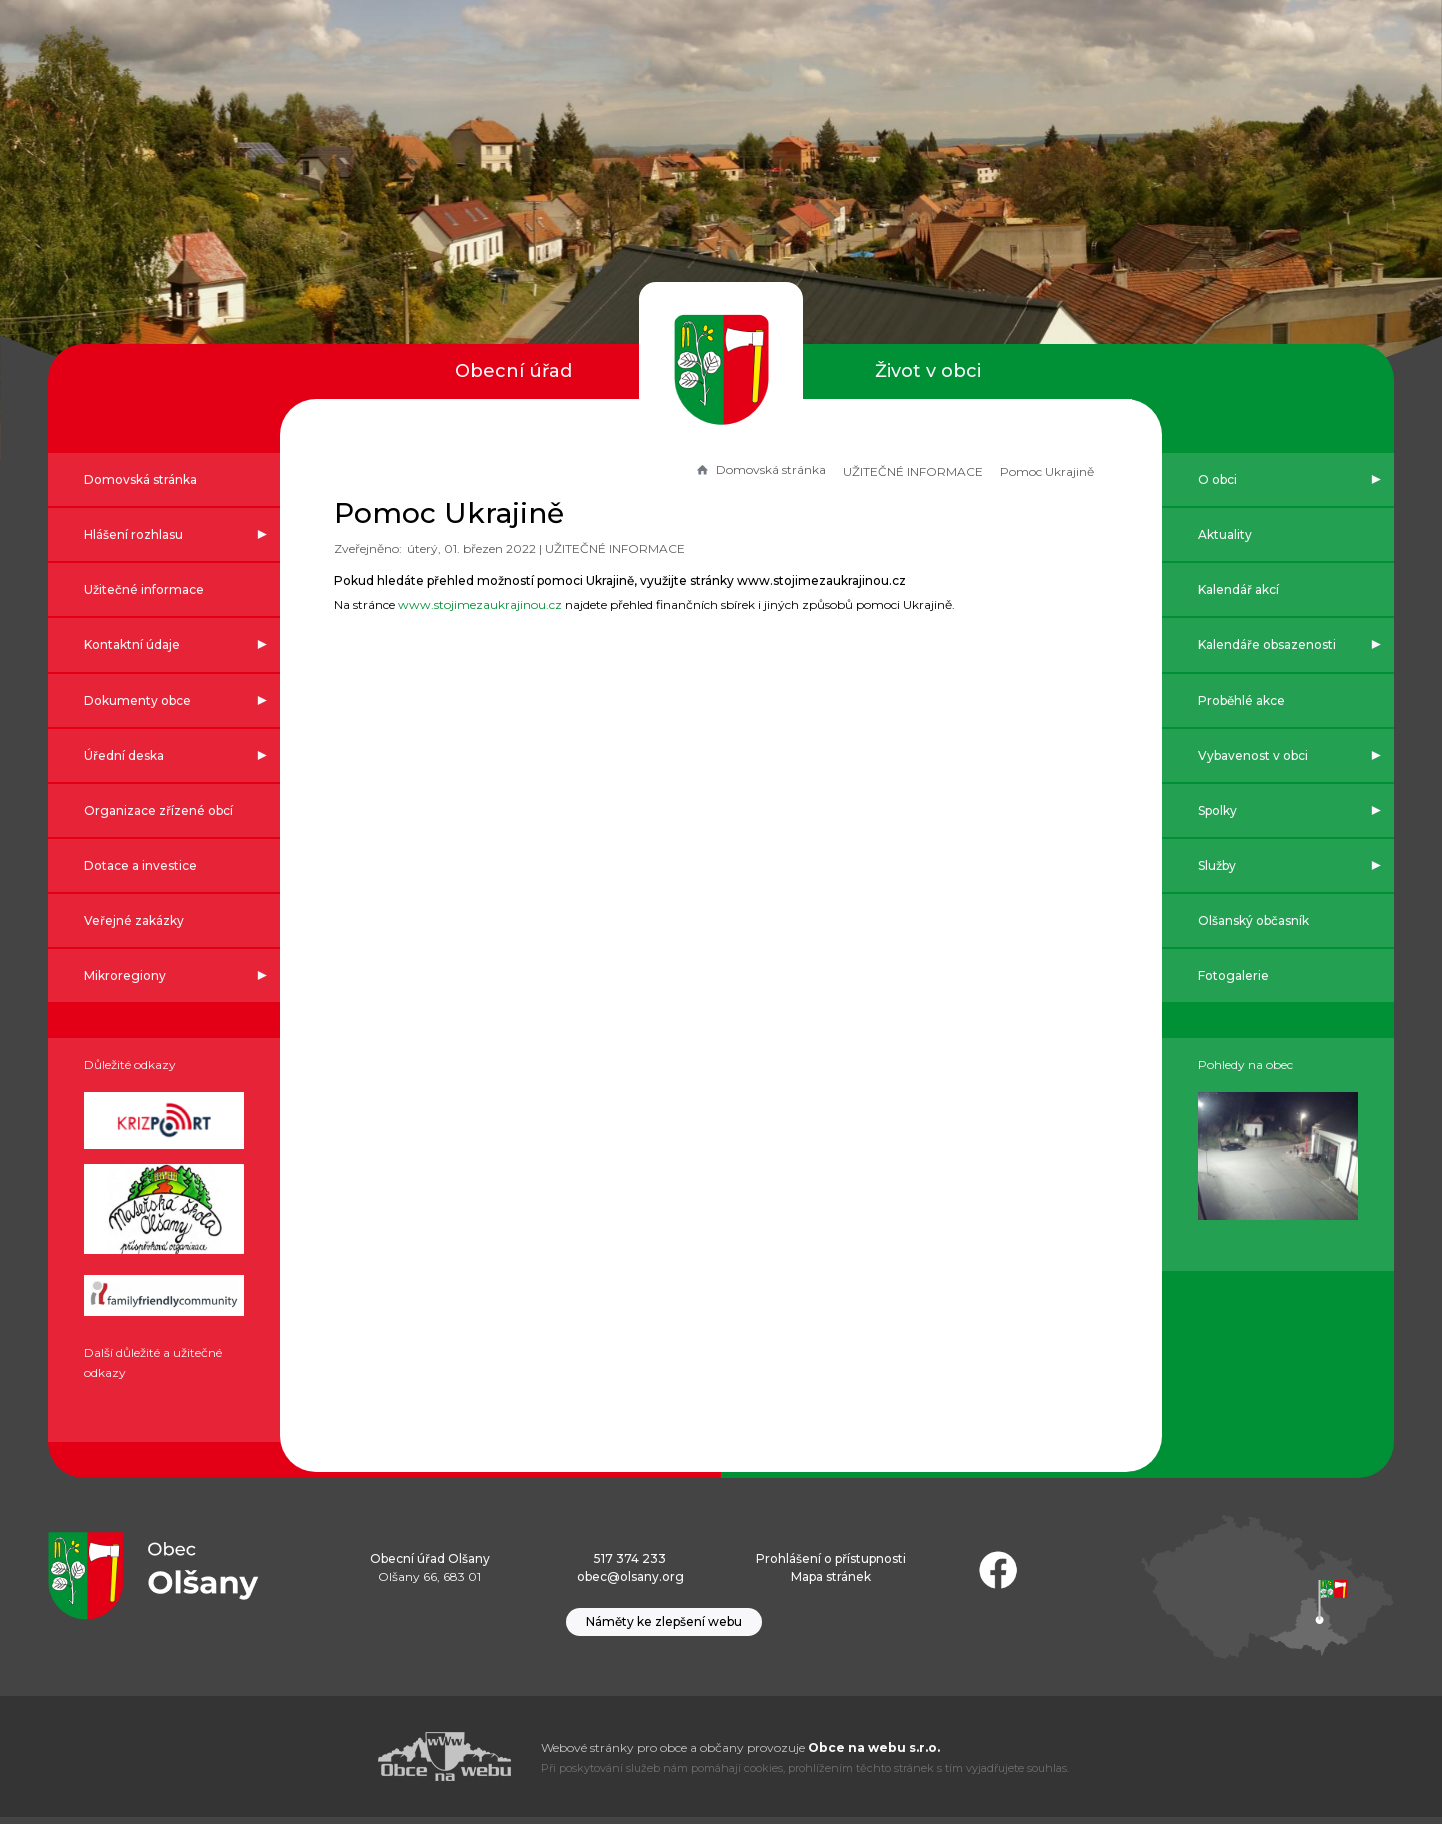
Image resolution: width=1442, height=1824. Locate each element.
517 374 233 (630, 1565)
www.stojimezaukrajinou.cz (488, 604)
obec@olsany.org (630, 1582)
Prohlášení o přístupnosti (831, 1565)
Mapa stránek (831, 1582)
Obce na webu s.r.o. (874, 1754)
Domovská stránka (752, 469)
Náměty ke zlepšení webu (664, 1628)
